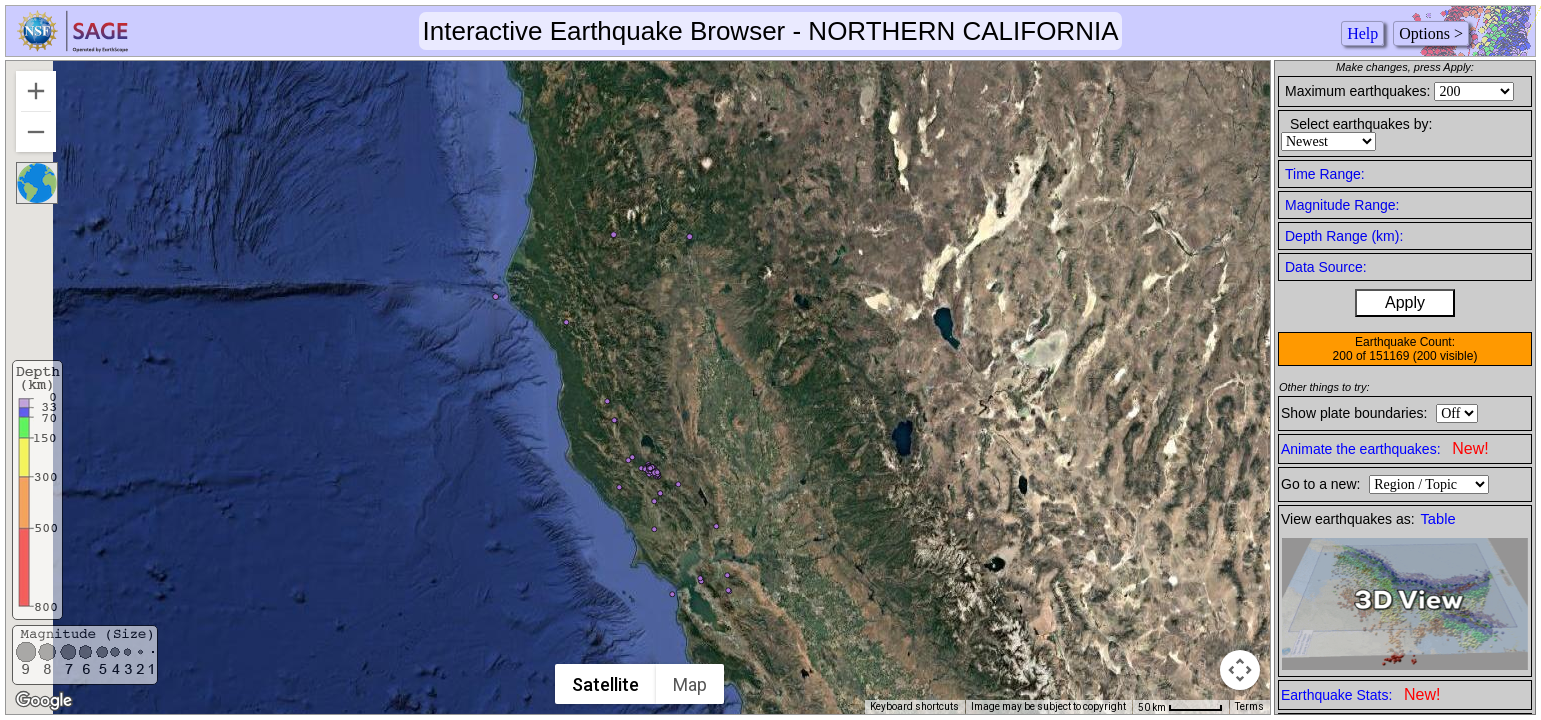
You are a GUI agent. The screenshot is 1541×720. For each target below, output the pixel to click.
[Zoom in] (36, 91)
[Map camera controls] (1240, 670)
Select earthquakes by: (1361, 124)
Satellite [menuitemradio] (605, 684)
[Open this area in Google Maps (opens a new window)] (44, 701)
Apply (1405, 302)
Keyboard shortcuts (914, 706)
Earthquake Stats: (1360, 694)
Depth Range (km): (1344, 236)
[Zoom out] (36, 132)
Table (1438, 519)
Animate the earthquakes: (1385, 448)
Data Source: (1326, 267)
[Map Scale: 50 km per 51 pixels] (1180, 707)
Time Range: (1325, 174)
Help (1362, 33)
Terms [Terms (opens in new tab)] (1249, 706)
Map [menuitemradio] (690, 684)
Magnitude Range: (1342, 205)
